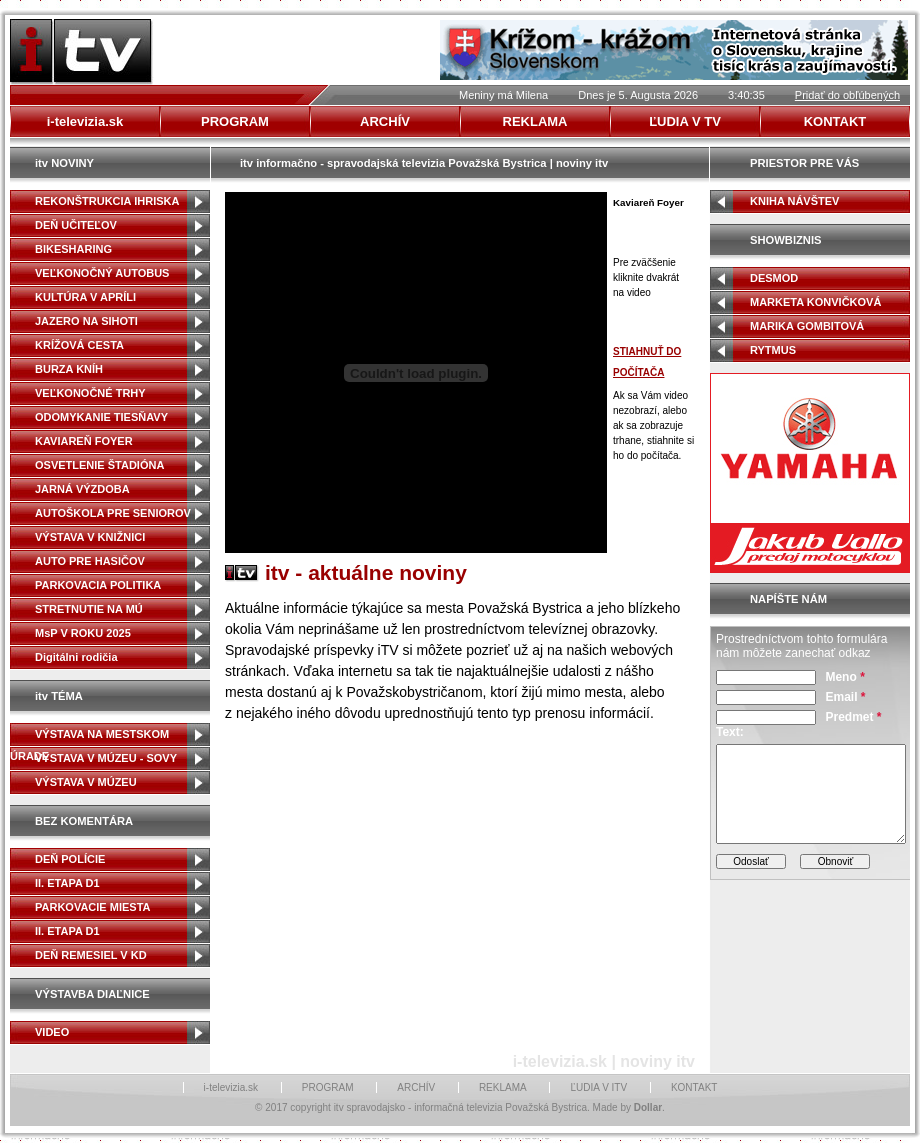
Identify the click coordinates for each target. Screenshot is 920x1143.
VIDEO (52, 1032)
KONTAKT (694, 1087)
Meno (844, 677)
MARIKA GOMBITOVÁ (807, 326)
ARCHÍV (416, 1087)
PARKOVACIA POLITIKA (98, 585)
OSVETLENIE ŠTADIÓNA (99, 465)
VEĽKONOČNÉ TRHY (90, 393)
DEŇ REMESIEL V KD (91, 955)
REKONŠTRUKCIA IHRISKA (107, 201)
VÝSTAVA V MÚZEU (86, 782)
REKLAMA (503, 1087)
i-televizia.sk (231, 1087)
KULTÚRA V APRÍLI (85, 297)
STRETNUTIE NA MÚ (89, 609)
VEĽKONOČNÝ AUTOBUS (102, 273)
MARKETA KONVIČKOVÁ (815, 302)
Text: (730, 732)
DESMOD (774, 278)
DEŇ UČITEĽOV (76, 225)
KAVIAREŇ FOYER (84, 441)
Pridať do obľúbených (847, 95)
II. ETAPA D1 (67, 883)
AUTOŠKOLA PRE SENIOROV (113, 513)
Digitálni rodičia (76, 657)
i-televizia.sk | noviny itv (604, 1061)
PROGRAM (328, 1087)
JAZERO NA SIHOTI (86, 321)
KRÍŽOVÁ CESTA (79, 345)
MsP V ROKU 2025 (83, 633)
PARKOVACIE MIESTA (93, 907)
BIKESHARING (73, 249)
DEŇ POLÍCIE (70, 859)
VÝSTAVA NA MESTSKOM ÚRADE (89, 737)
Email (845, 697)
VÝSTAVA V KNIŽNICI (90, 537)
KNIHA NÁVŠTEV (794, 201)
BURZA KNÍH (69, 369)
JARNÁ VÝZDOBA (82, 489)
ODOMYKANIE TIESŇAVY (101, 417)
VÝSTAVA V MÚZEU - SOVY (106, 758)
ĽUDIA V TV (685, 121)
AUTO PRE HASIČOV (90, 561)
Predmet (853, 717)
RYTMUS (773, 350)
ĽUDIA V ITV (598, 1087)
